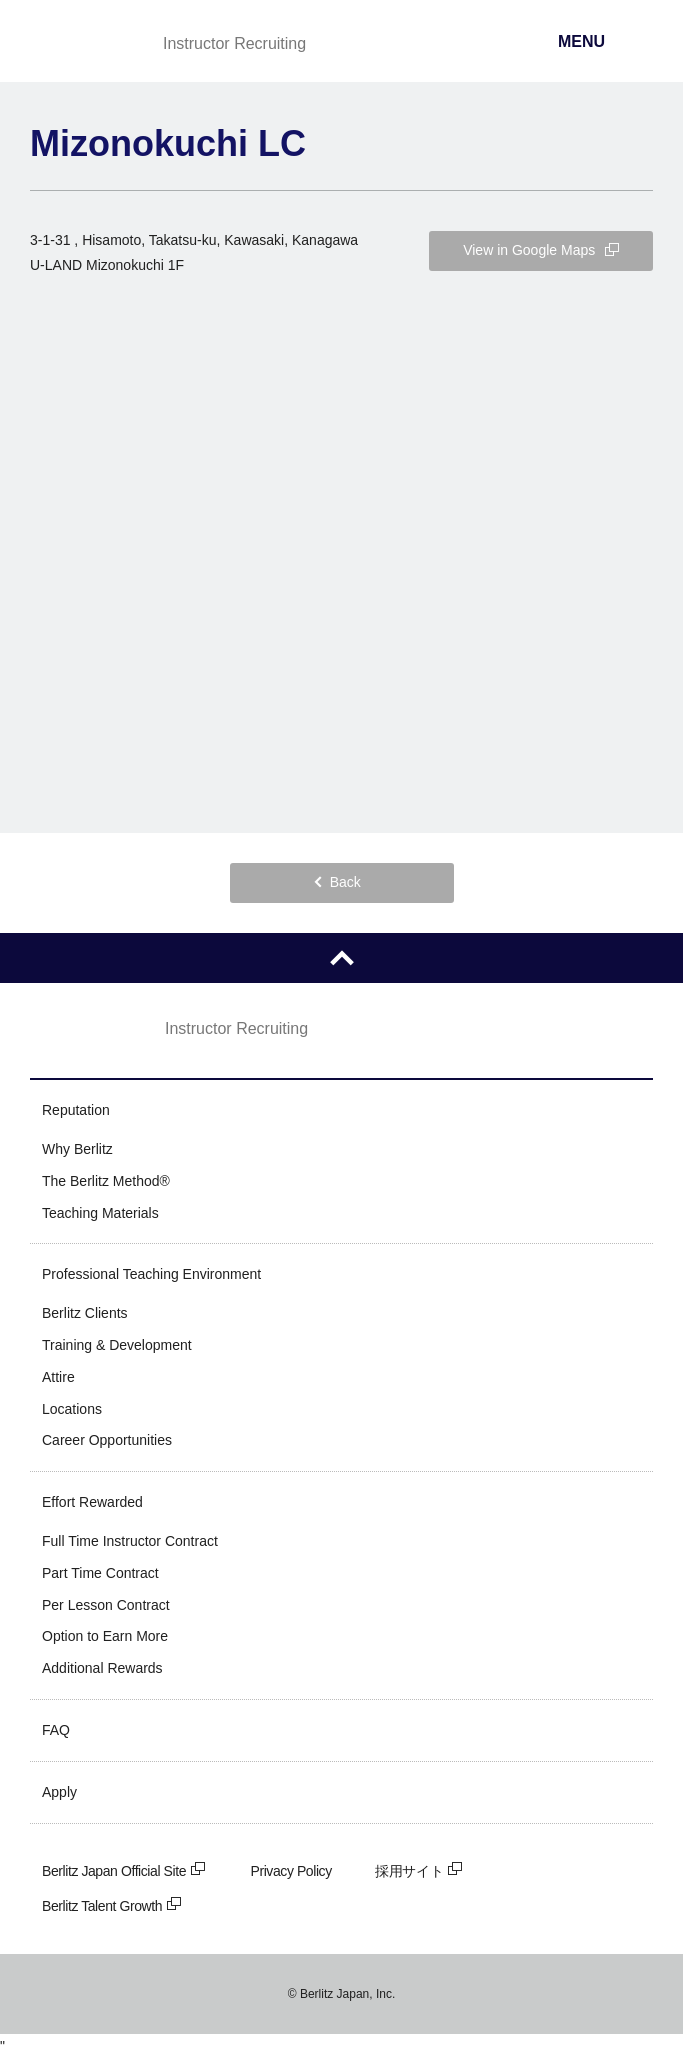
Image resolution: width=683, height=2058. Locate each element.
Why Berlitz (77, 1149)
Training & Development (117, 1345)
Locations (72, 1409)
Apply (59, 1792)
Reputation (76, 1110)
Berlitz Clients (85, 1313)
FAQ (56, 1730)
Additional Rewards (102, 1668)
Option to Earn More (105, 1636)
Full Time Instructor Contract (130, 1541)
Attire (58, 1377)
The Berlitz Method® (106, 1181)
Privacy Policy (291, 1871)
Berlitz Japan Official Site (124, 1871)
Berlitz (82, 43)
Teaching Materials (100, 1213)
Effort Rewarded (92, 1502)
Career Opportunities (107, 1440)
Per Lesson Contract (106, 1605)
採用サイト (419, 1871)
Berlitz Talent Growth (112, 1906)
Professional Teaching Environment (151, 1274)
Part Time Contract (100, 1573)
